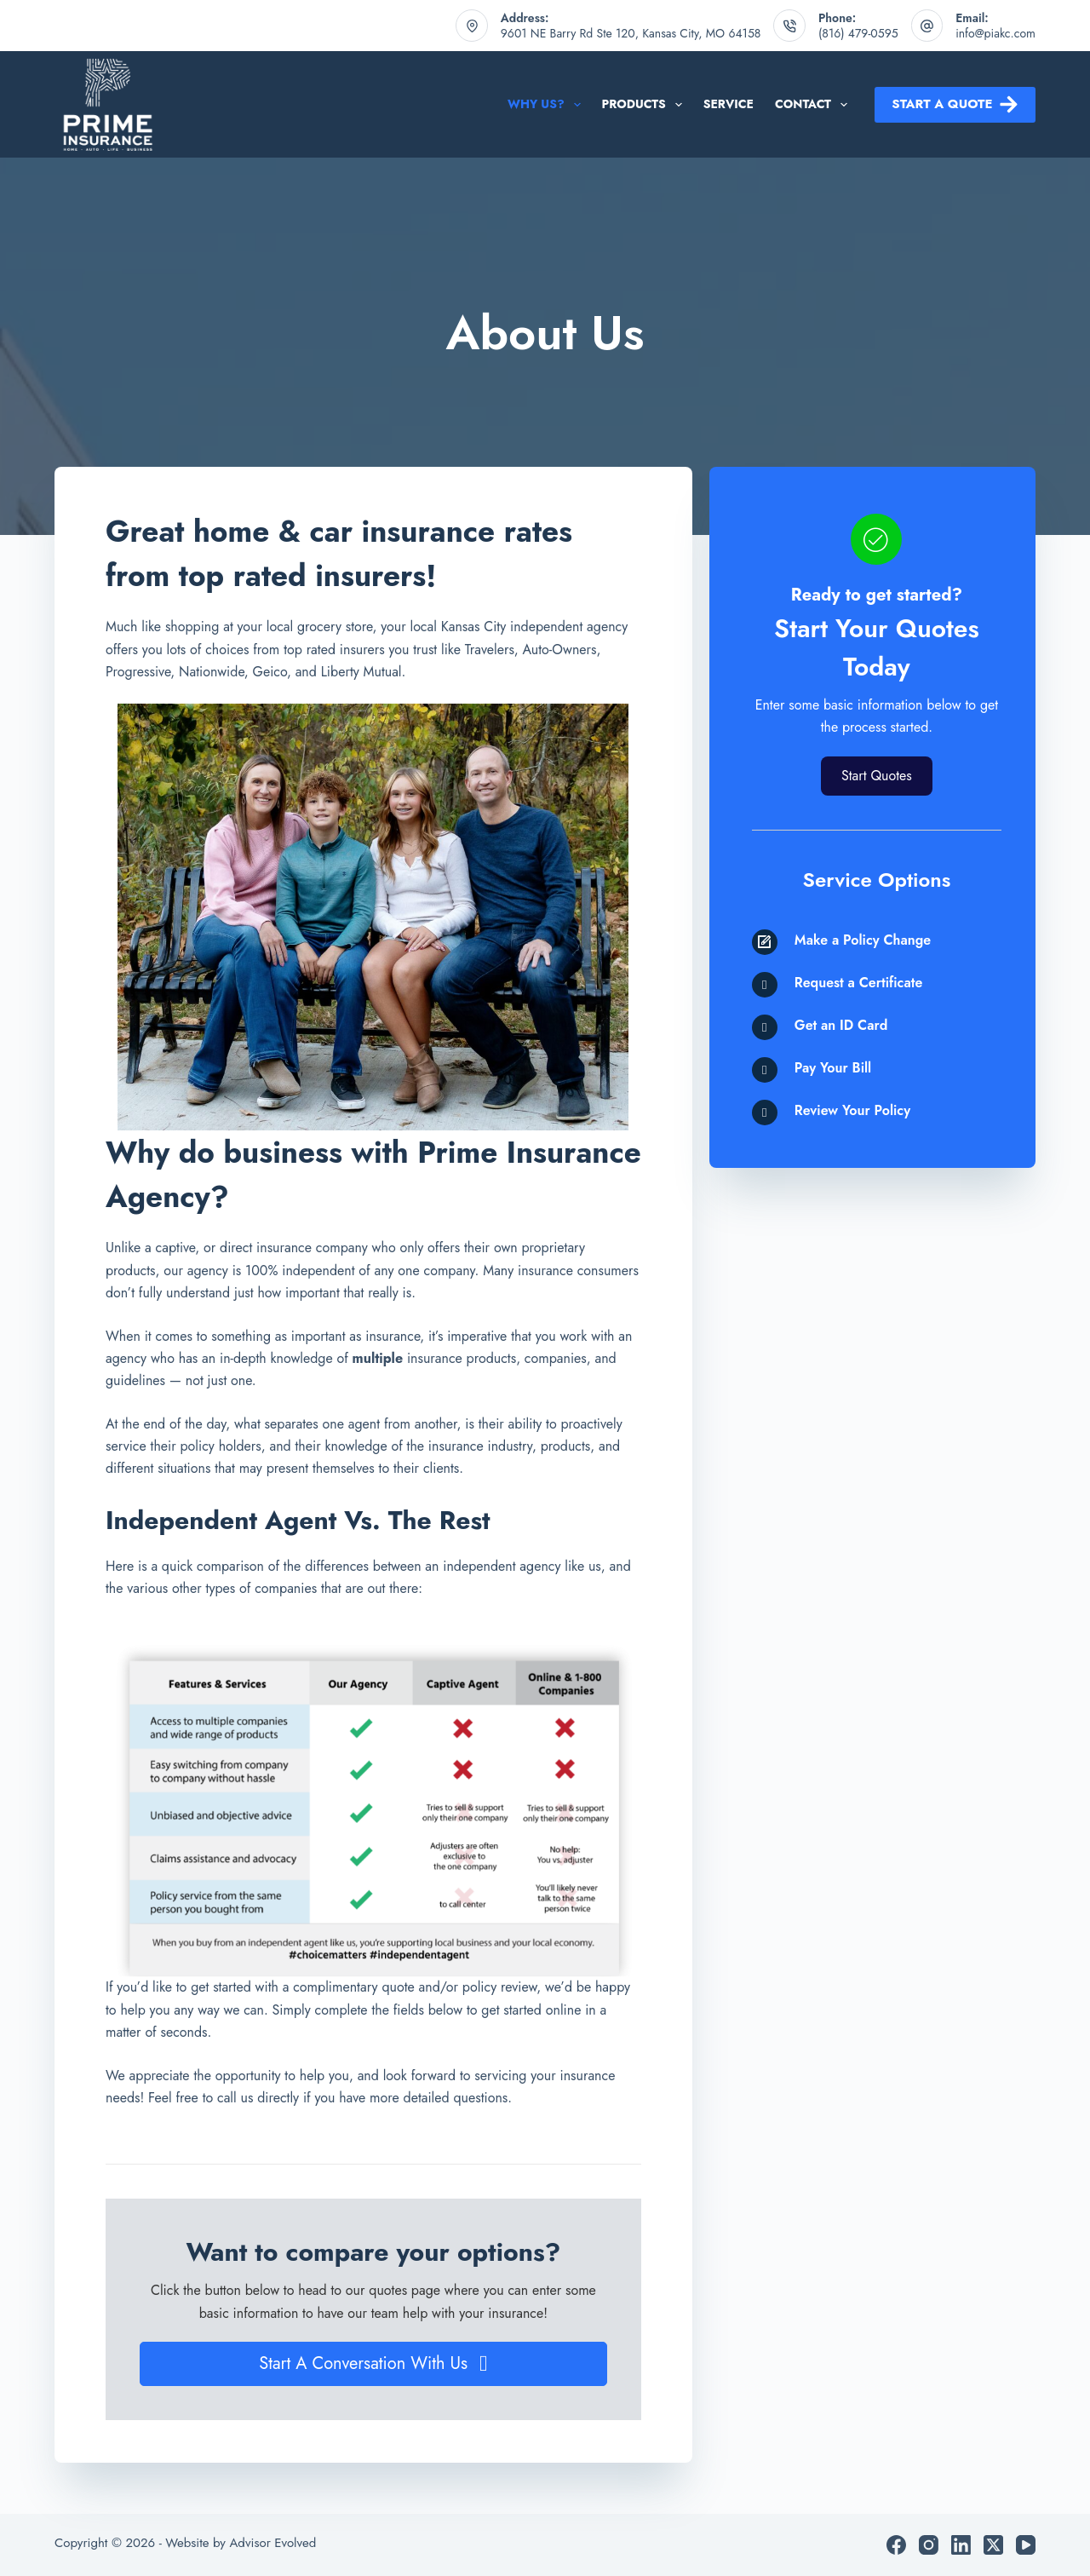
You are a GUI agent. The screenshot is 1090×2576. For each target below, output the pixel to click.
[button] (373, 2364)
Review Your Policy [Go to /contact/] (852, 1110)
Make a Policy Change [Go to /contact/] (863, 940)
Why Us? (548, 105)
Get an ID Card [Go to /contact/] (841, 1025)
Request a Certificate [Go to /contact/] (859, 982)
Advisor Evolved (272, 2542)
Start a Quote (955, 104)
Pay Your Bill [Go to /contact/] (833, 1068)
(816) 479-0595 (858, 33)
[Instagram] (928, 2545)
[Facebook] (896, 2545)
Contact (814, 105)
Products (645, 105)
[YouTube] (1026, 2545)
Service (728, 103)
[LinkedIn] (961, 2545)
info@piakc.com (995, 33)
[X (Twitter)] (993, 2545)
